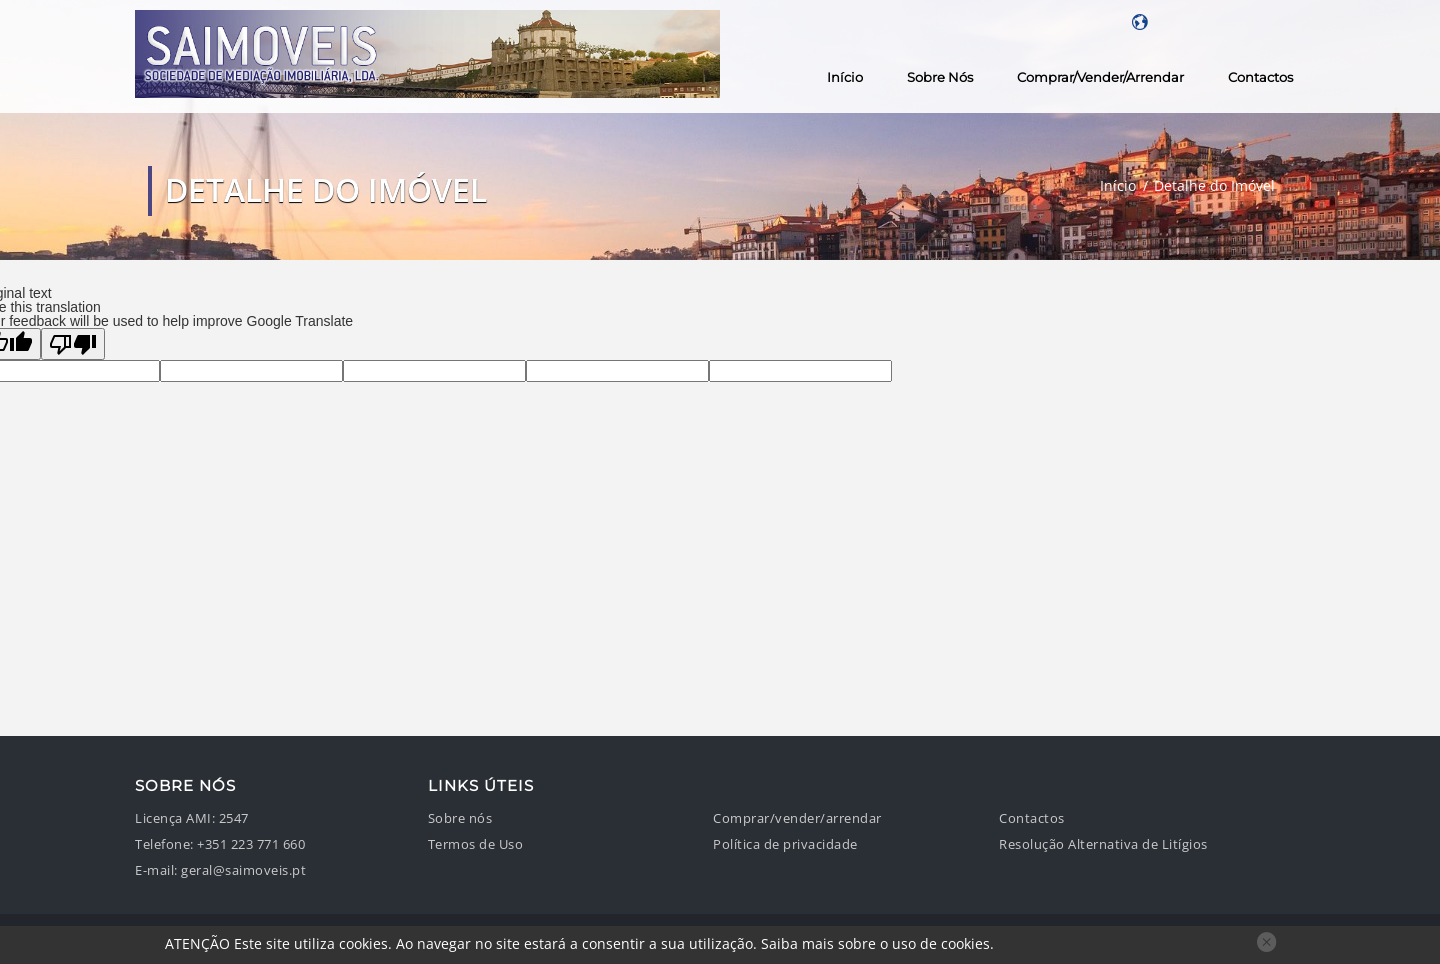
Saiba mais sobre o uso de (875, 943)
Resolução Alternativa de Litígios (1103, 844)
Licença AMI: (175, 818)
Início (845, 77)
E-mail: (156, 870)
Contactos (1260, 77)
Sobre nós (940, 77)
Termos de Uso (476, 844)
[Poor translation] (73, 344)
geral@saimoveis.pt (243, 870)
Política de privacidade (785, 844)
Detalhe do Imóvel (1214, 185)
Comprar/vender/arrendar (1100, 77)
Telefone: (164, 844)
